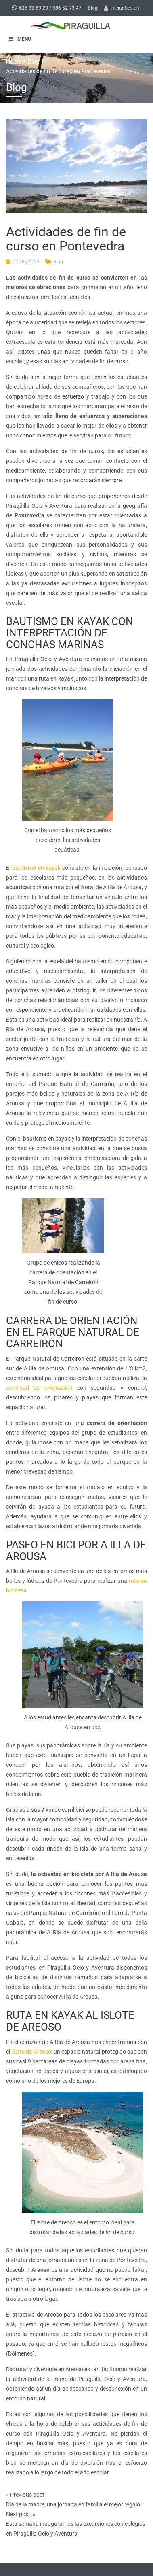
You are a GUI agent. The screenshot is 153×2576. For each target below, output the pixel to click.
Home (13, 61)
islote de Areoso (30, 2051)
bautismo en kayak (36, 868)
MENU (19, 39)
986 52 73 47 (67, 8)
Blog (93, 8)
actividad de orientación (39, 1387)
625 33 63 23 (33, 8)
